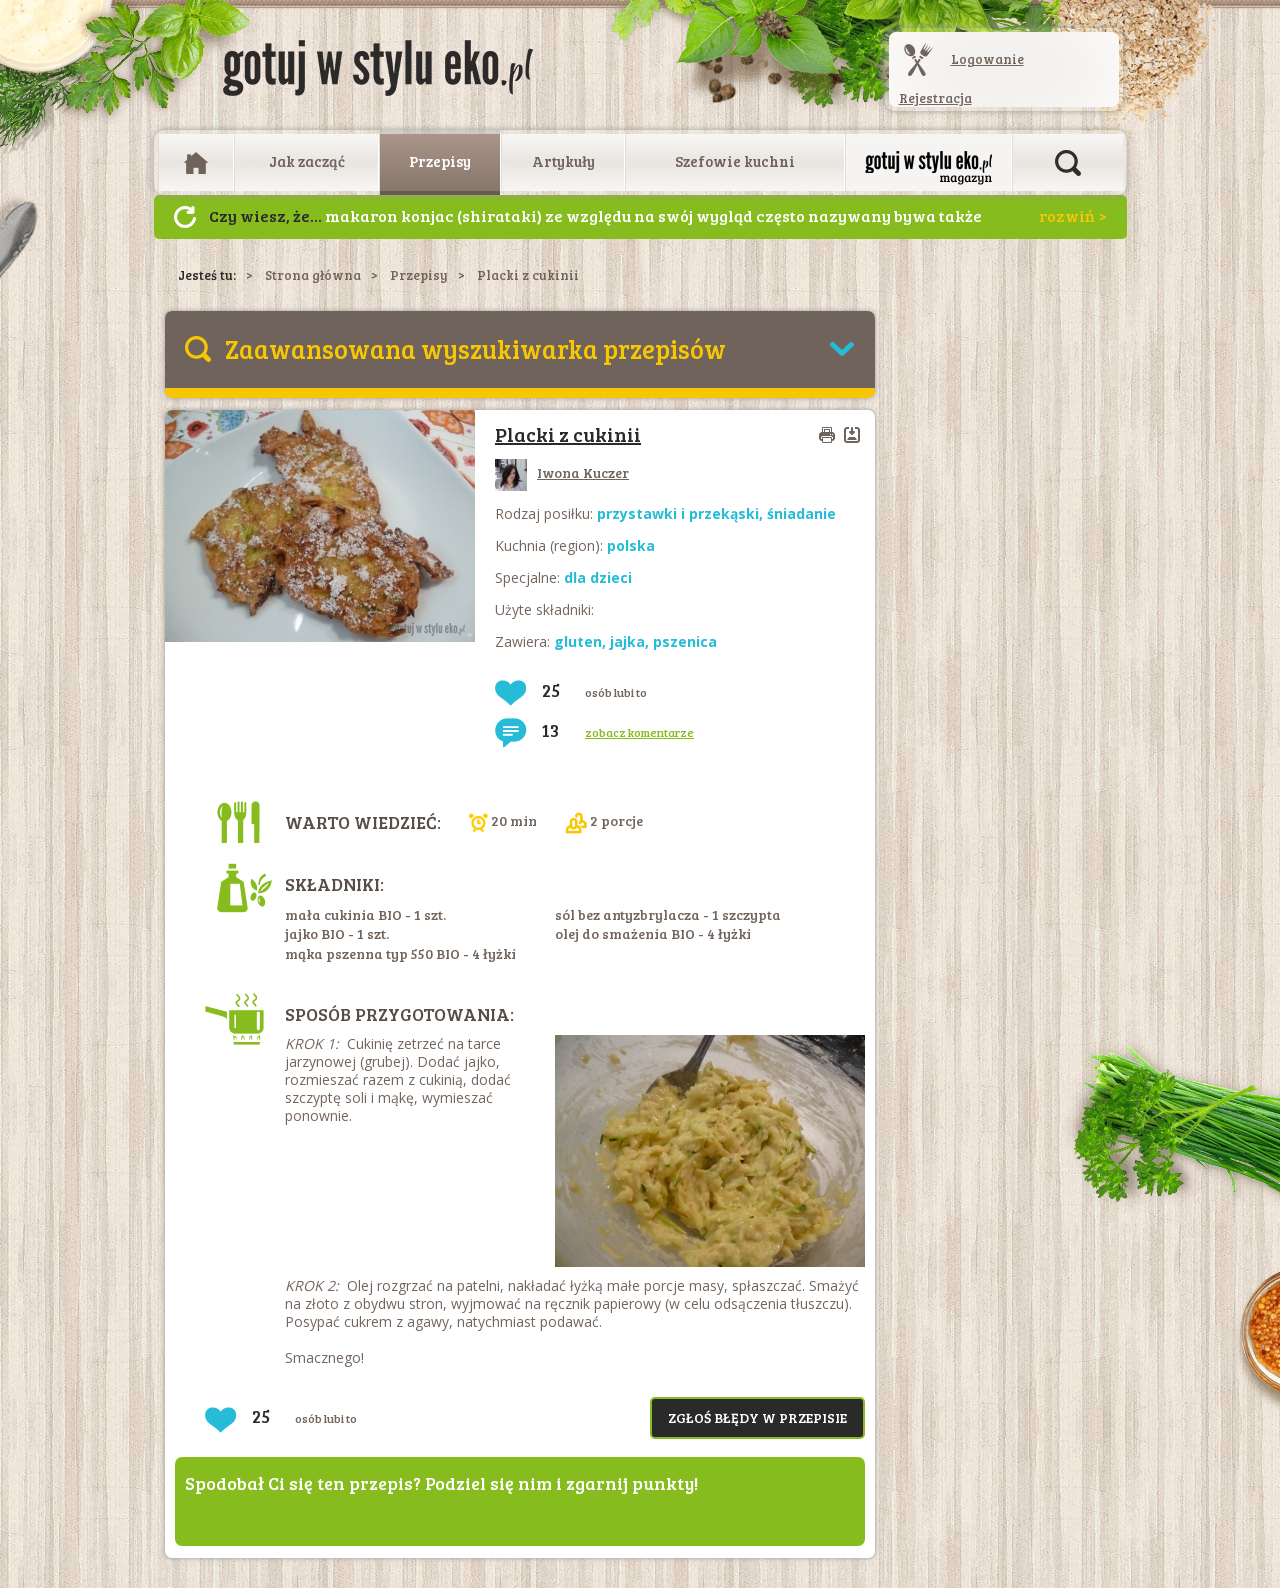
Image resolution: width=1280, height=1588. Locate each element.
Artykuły (563, 161)
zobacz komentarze (639, 732)
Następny (185, 217)
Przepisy (440, 161)
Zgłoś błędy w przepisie (757, 1417)
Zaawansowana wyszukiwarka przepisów (475, 348)
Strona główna (313, 275)
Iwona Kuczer (562, 472)
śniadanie (801, 513)
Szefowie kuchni (735, 161)
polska (631, 545)
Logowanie (987, 59)
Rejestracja (935, 98)
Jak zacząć (307, 161)
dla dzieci (598, 577)
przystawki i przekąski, (682, 513)
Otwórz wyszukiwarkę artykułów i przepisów (1068, 163)
